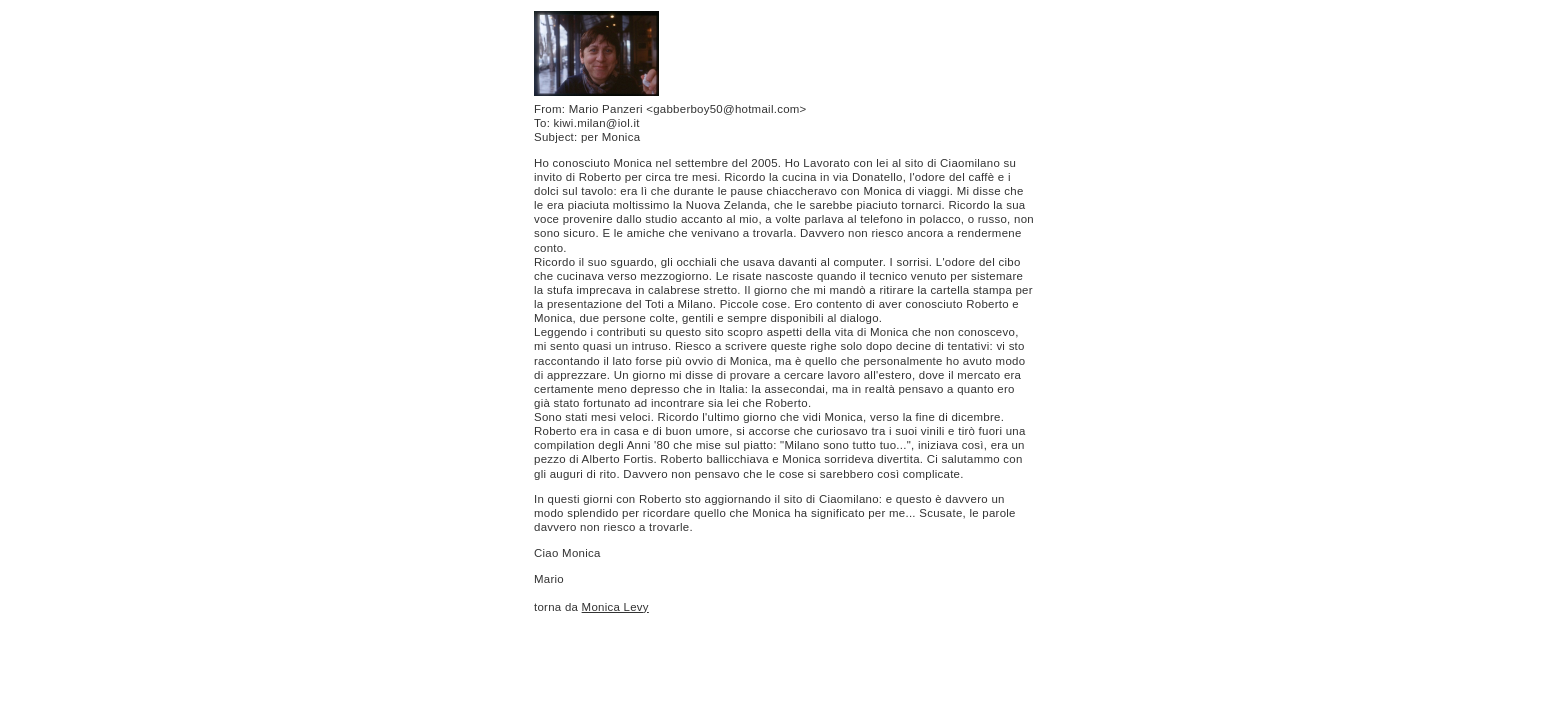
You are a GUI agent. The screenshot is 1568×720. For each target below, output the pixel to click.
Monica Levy (615, 607)
